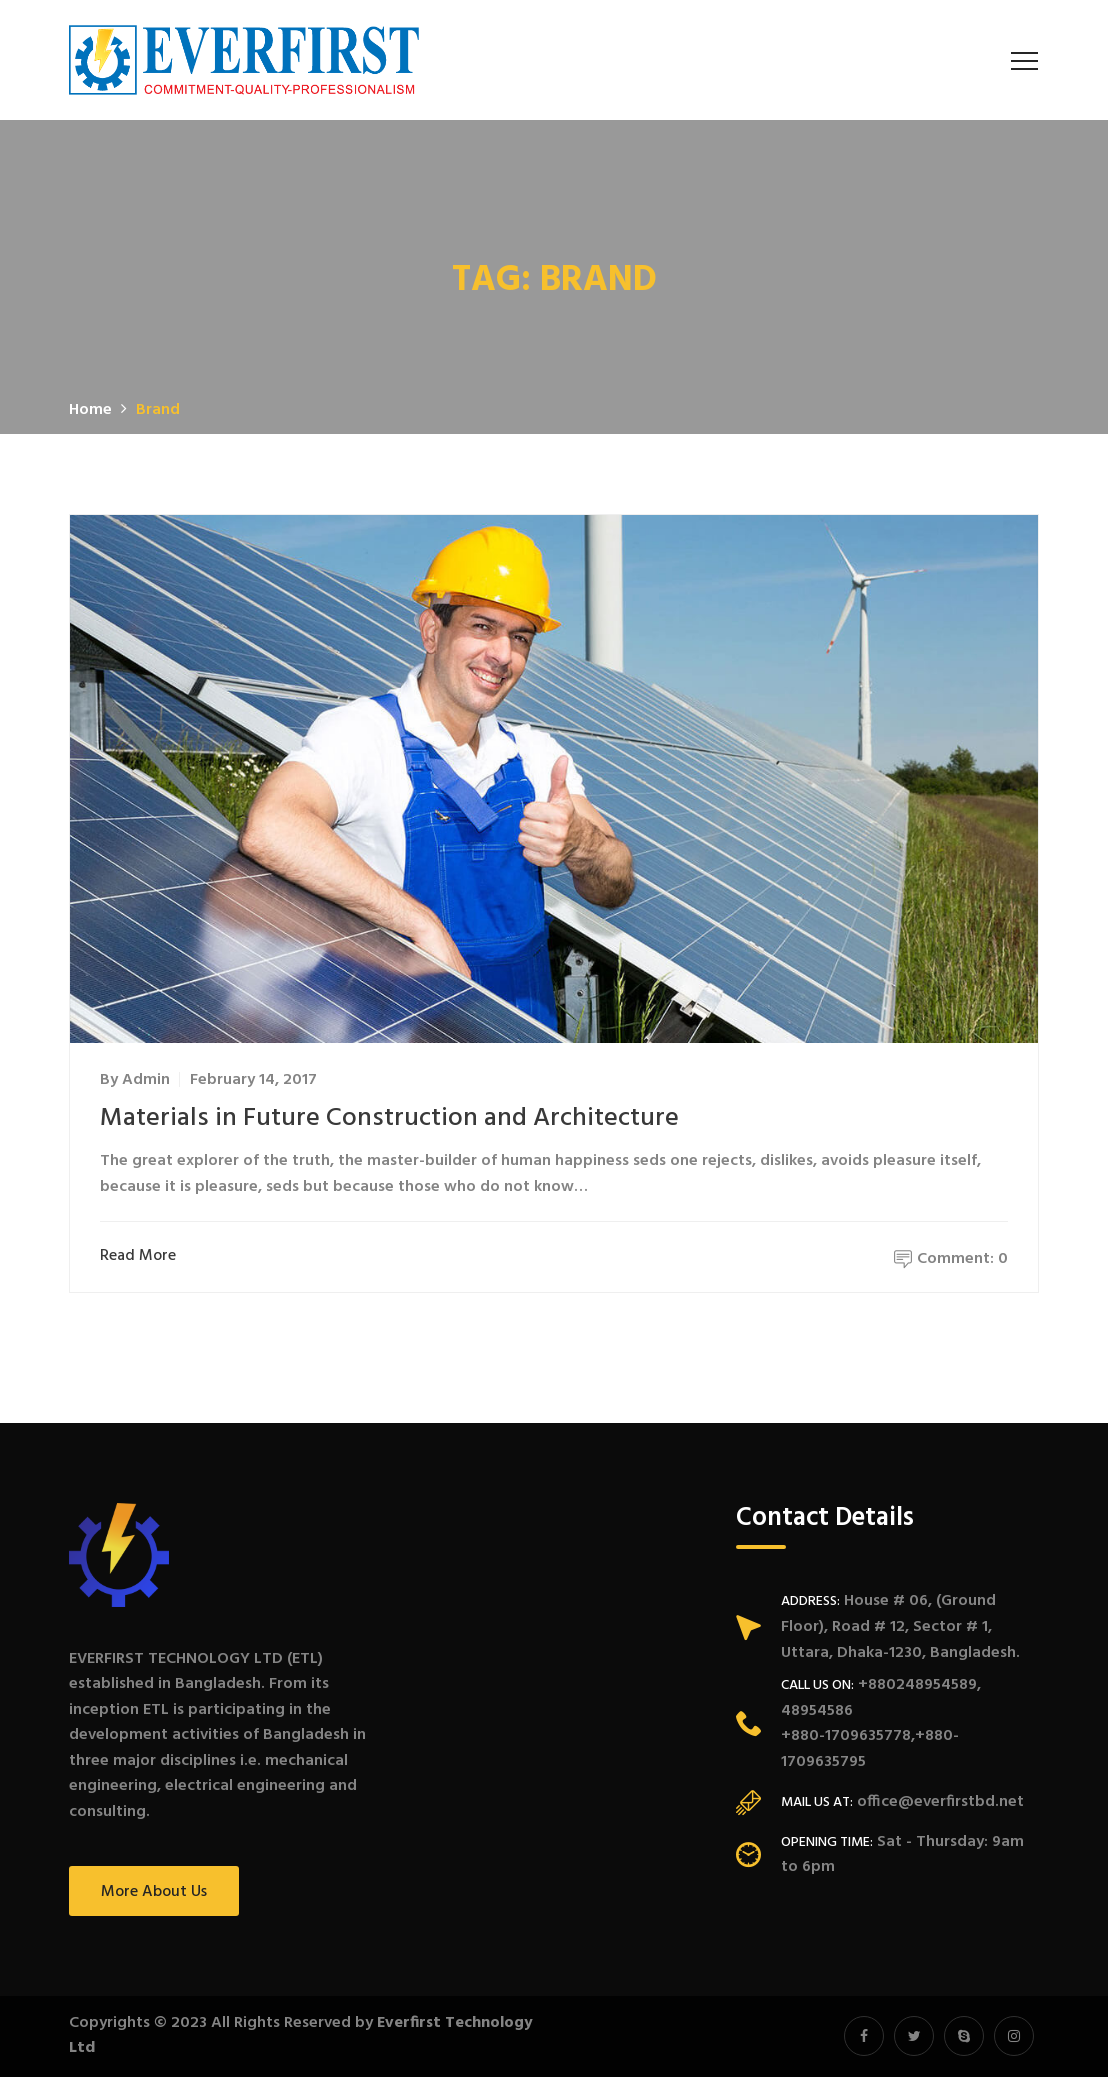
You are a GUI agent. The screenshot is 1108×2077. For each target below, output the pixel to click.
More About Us (154, 1892)
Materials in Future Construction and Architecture (389, 1118)
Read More (142, 1256)
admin (146, 1080)
